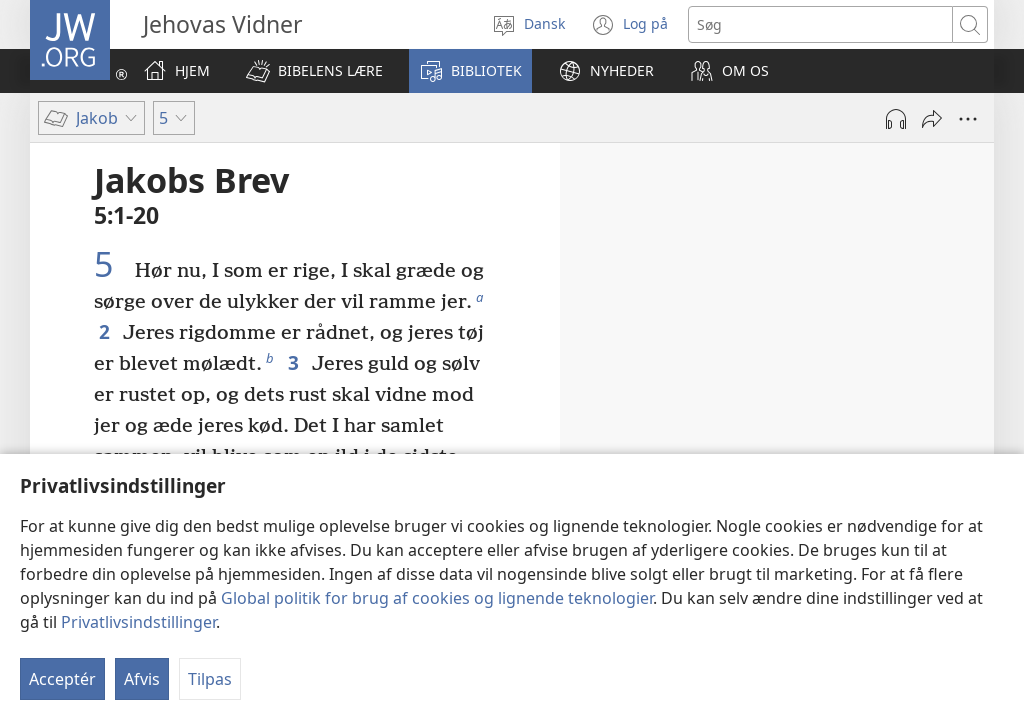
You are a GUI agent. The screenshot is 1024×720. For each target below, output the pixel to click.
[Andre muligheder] (968, 119)
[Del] (932, 119)
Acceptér (62, 679)
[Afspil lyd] (896, 119)
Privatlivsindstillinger (138, 622)
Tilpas (210, 679)
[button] (314, 71)
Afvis (142, 679)
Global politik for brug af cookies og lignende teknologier (437, 598)
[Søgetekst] (820, 24)
